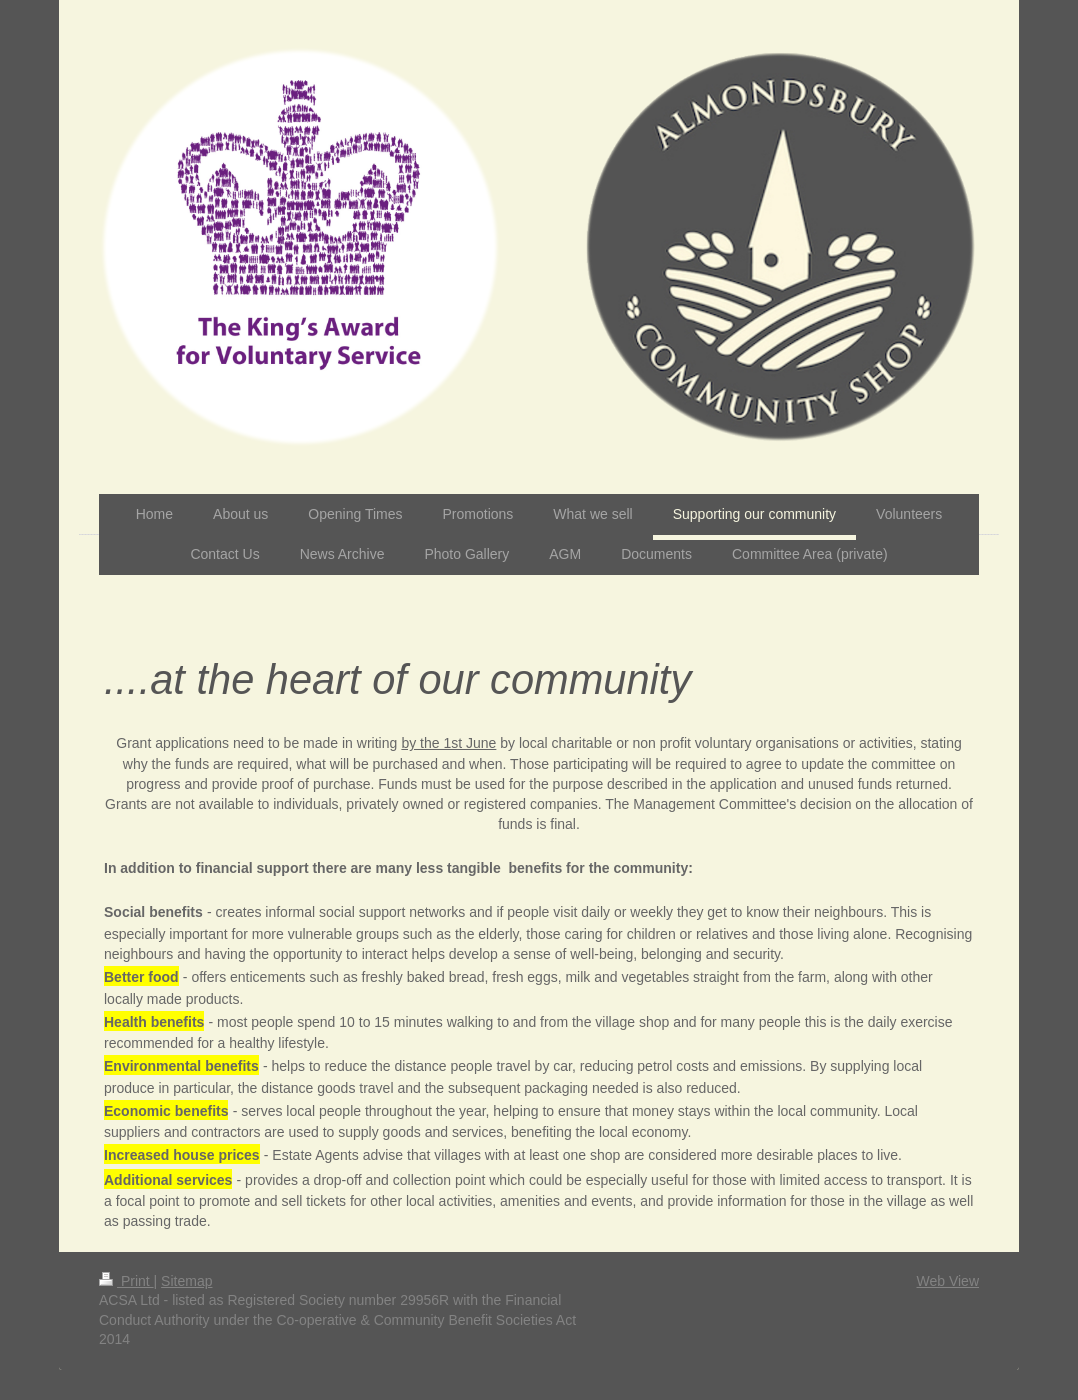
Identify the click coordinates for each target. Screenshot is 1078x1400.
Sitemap (186, 1281)
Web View (947, 1281)
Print (126, 1281)
